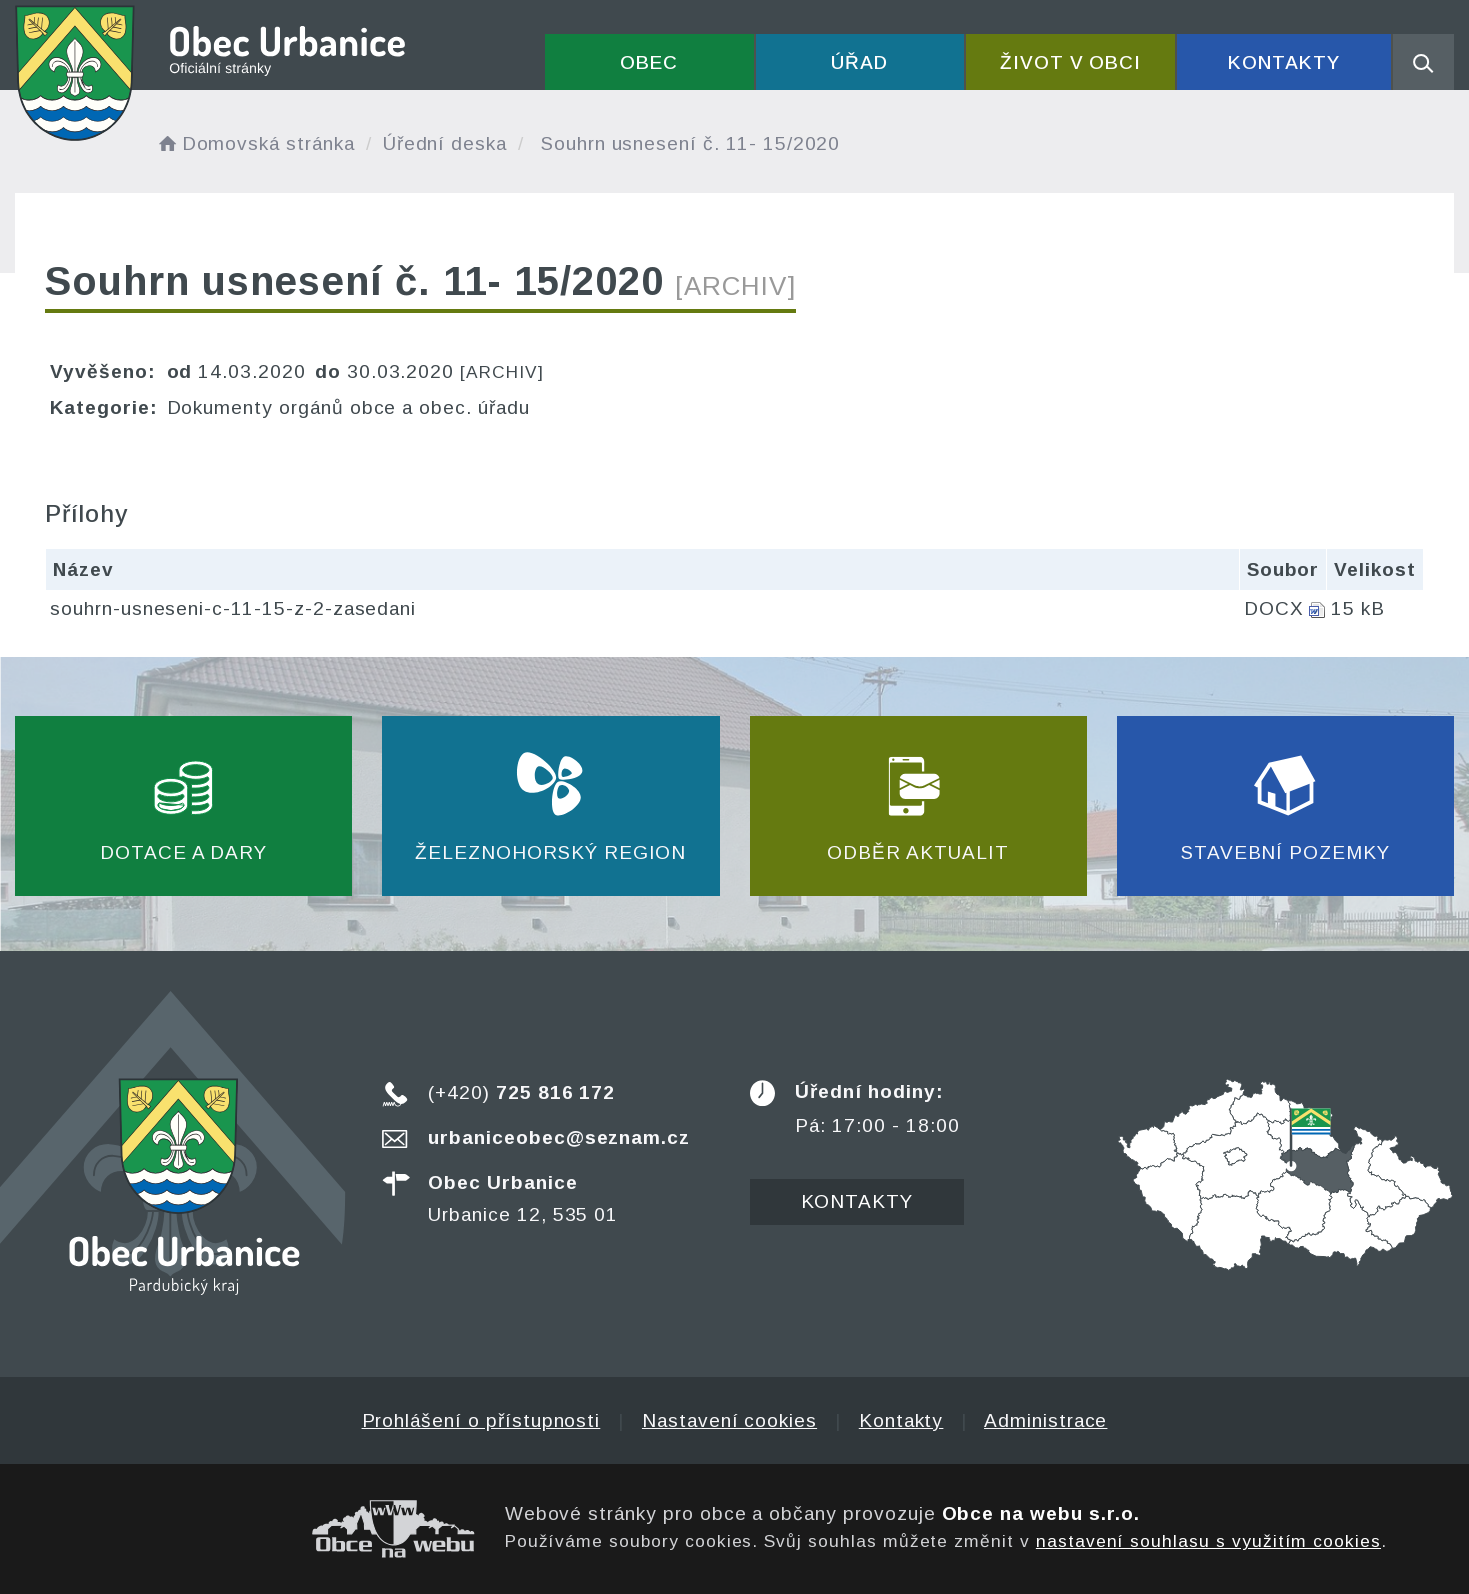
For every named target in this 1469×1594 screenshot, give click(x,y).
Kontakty (1284, 62)
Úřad (859, 62)
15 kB (1358, 608)
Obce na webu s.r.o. (1041, 1513)
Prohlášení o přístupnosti (481, 1420)
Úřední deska (445, 143)
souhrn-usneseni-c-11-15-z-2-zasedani (233, 608)
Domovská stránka (255, 143)
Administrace (1045, 1420)
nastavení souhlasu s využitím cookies (1208, 1541)
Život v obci (1070, 62)
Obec (649, 62)
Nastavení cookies (729, 1420)
